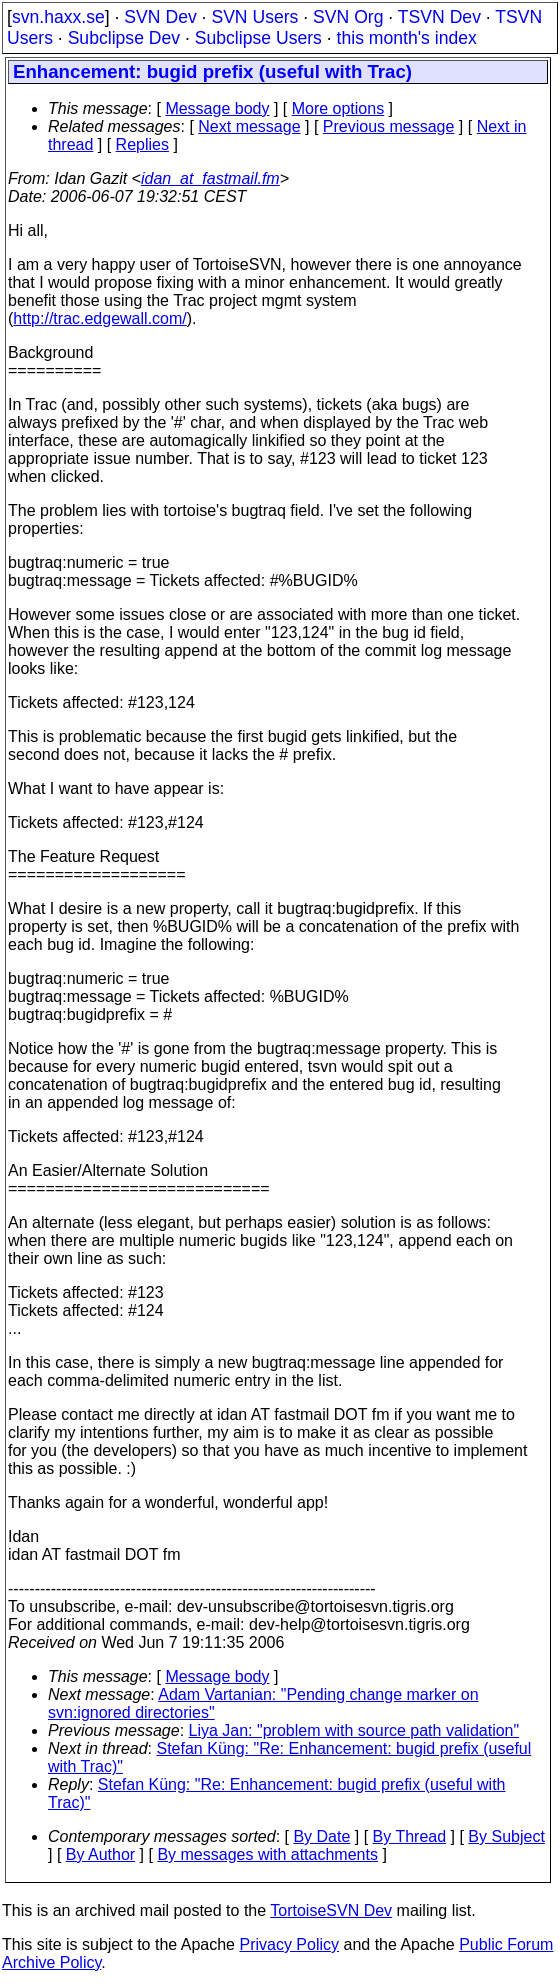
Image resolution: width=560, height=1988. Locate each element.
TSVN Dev (439, 17)
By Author (100, 1854)
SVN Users (254, 17)
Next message (249, 126)
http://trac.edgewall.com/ (99, 318)
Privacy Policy (289, 1944)
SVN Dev (160, 17)
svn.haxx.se (58, 17)
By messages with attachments (267, 1854)
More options (338, 108)
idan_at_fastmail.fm (210, 178)
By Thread (410, 1836)
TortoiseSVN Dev (331, 1910)
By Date (321, 1836)
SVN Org (348, 17)
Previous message (389, 126)
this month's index (407, 38)
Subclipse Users (258, 38)
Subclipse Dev (124, 38)
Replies (142, 144)
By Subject (506, 1836)
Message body (217, 108)
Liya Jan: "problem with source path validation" (354, 1730)
